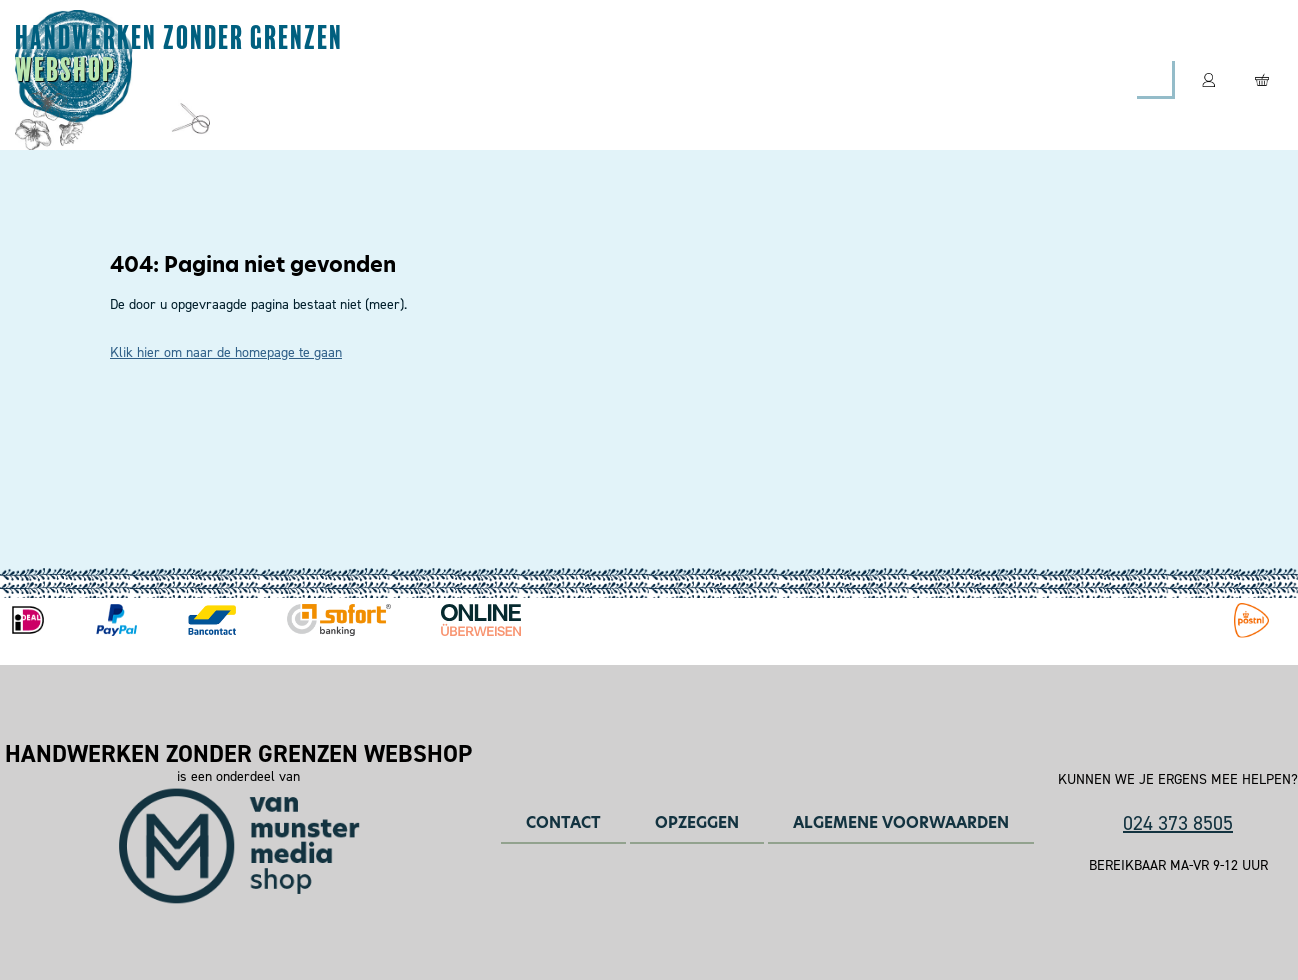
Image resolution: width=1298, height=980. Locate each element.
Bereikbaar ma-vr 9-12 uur (1178, 866)
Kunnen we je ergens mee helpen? (1178, 780)
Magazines (441, 79)
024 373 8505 (1178, 823)
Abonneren (297, 79)
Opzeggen (697, 822)
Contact (858, 79)
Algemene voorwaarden (901, 822)
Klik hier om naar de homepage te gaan (226, 352)
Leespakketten (598, 79)
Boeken (740, 79)
